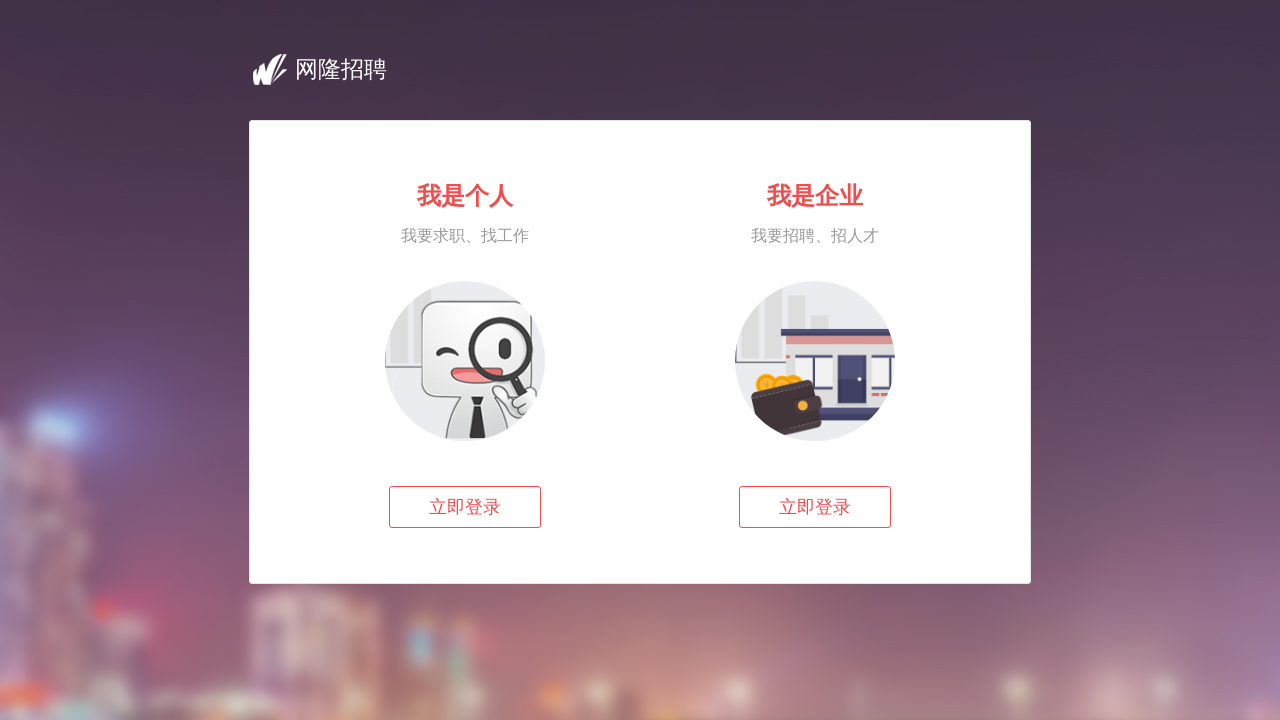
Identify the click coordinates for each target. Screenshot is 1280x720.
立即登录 (465, 507)
